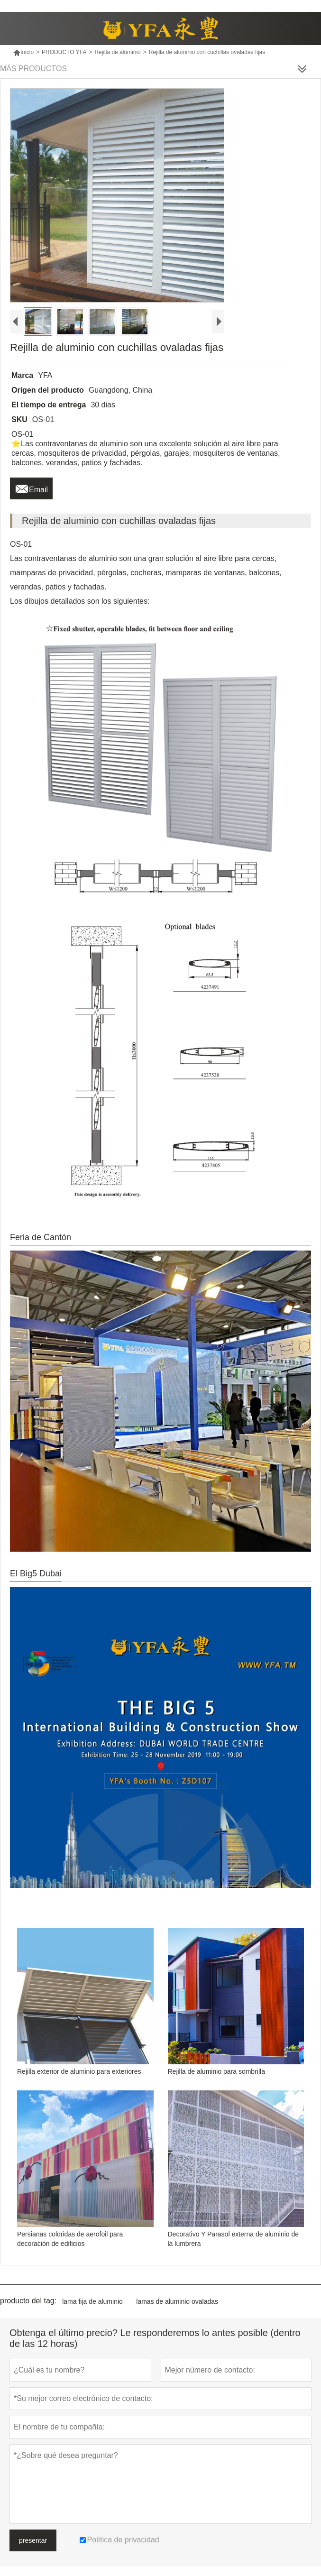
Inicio (23, 52)
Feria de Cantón (40, 1237)
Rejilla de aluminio (117, 52)
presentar (33, 2540)
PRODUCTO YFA (64, 52)
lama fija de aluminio (92, 2301)
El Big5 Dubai (36, 1573)
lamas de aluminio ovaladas (177, 2301)
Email (31, 487)
